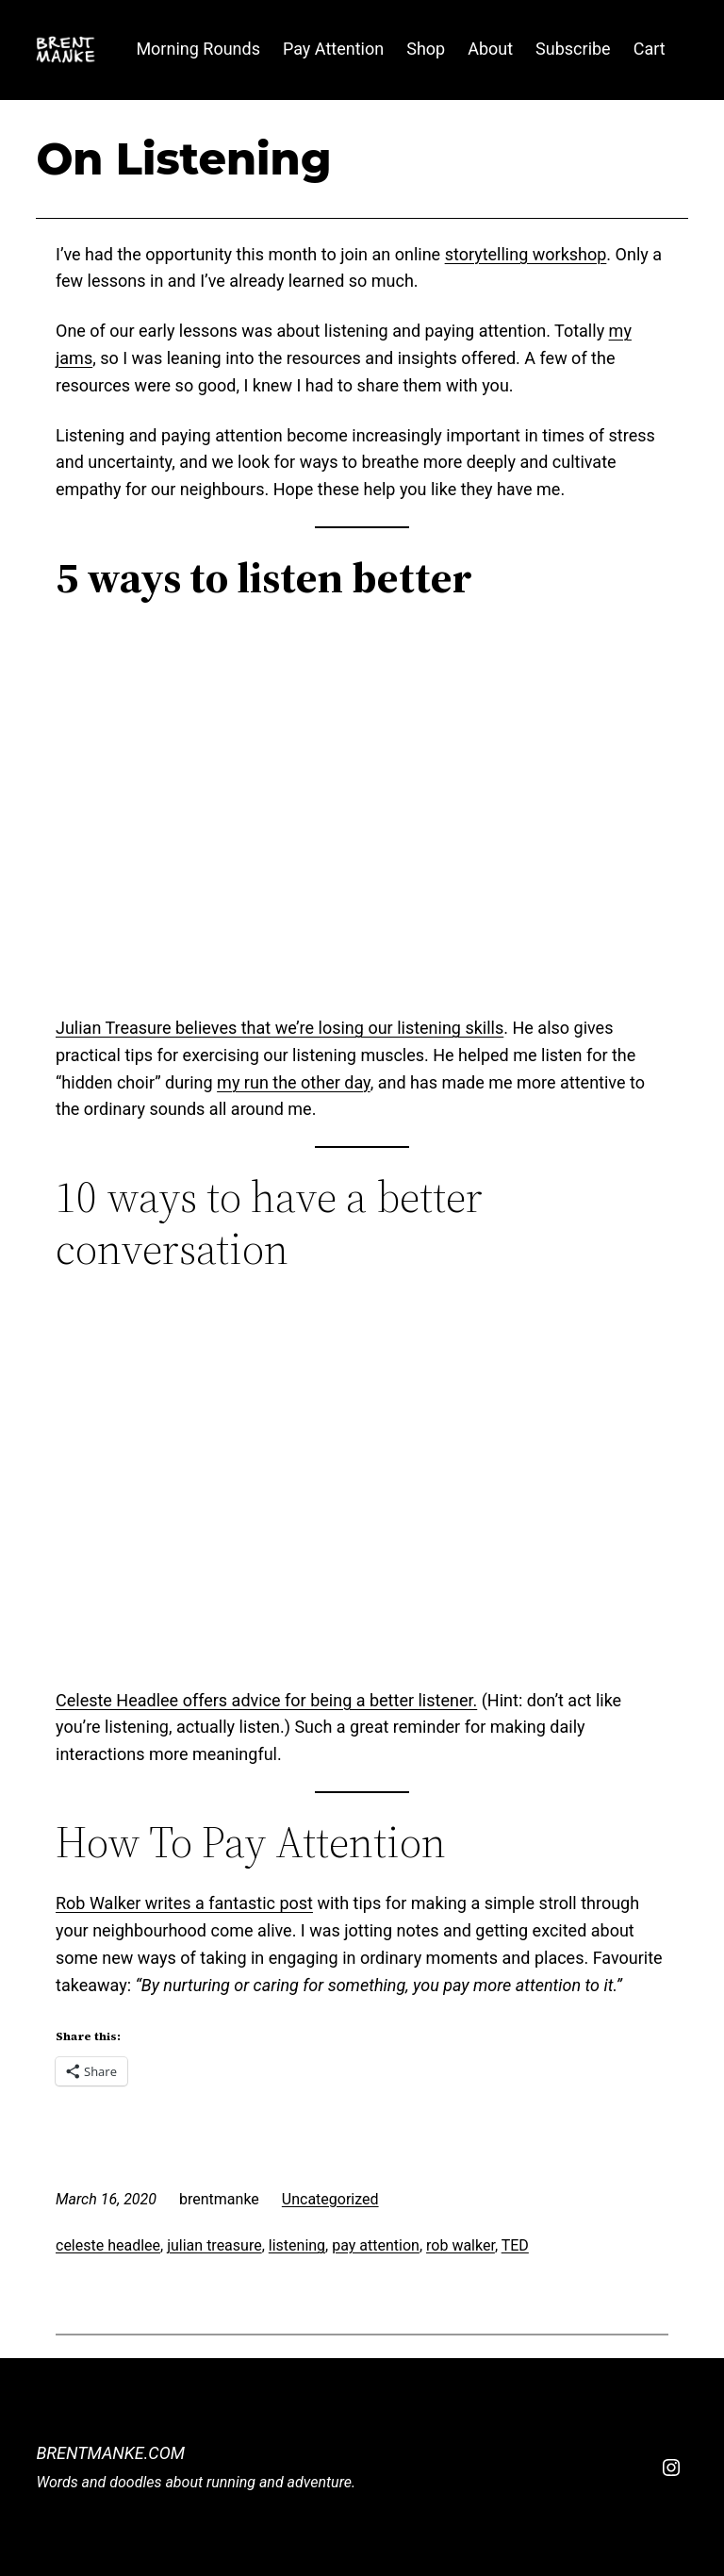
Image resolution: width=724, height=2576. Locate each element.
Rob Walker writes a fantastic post (184, 1903)
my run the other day (293, 1082)
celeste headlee (108, 2245)
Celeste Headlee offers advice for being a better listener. (266, 1700)
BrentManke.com (110, 2453)
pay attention (376, 2245)
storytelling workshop (526, 254)
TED (515, 2245)
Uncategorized (330, 2199)
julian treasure (214, 2245)
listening (297, 2245)
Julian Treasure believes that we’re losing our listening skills (279, 1028)
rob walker (460, 2245)
